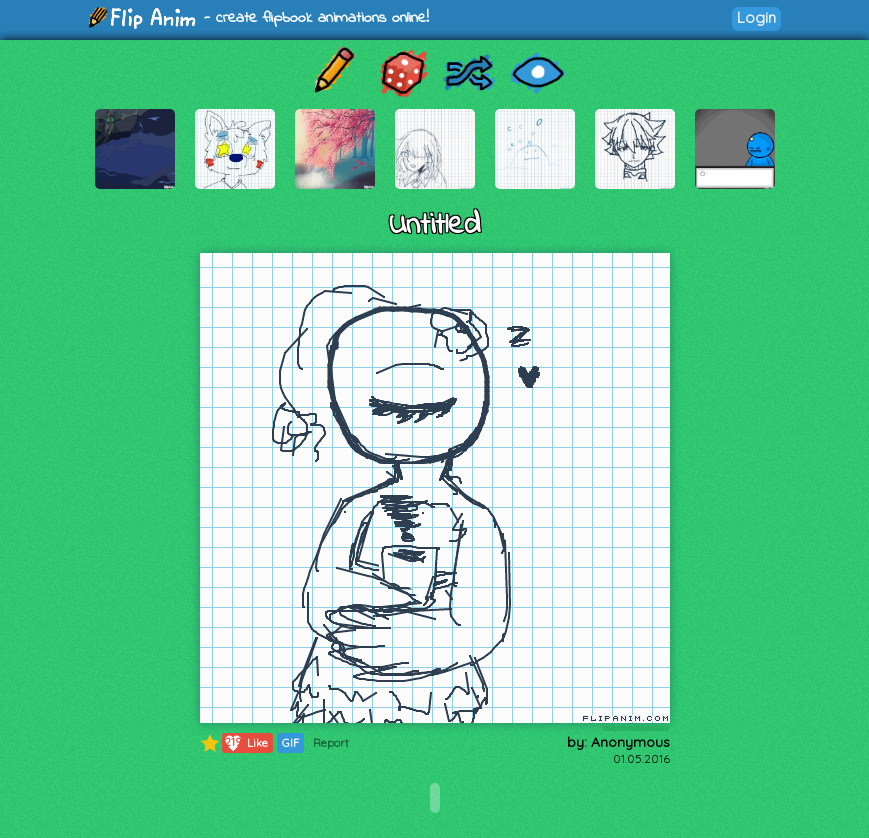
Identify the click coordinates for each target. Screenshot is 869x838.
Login (756, 17)
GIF (290, 743)
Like (245, 743)
